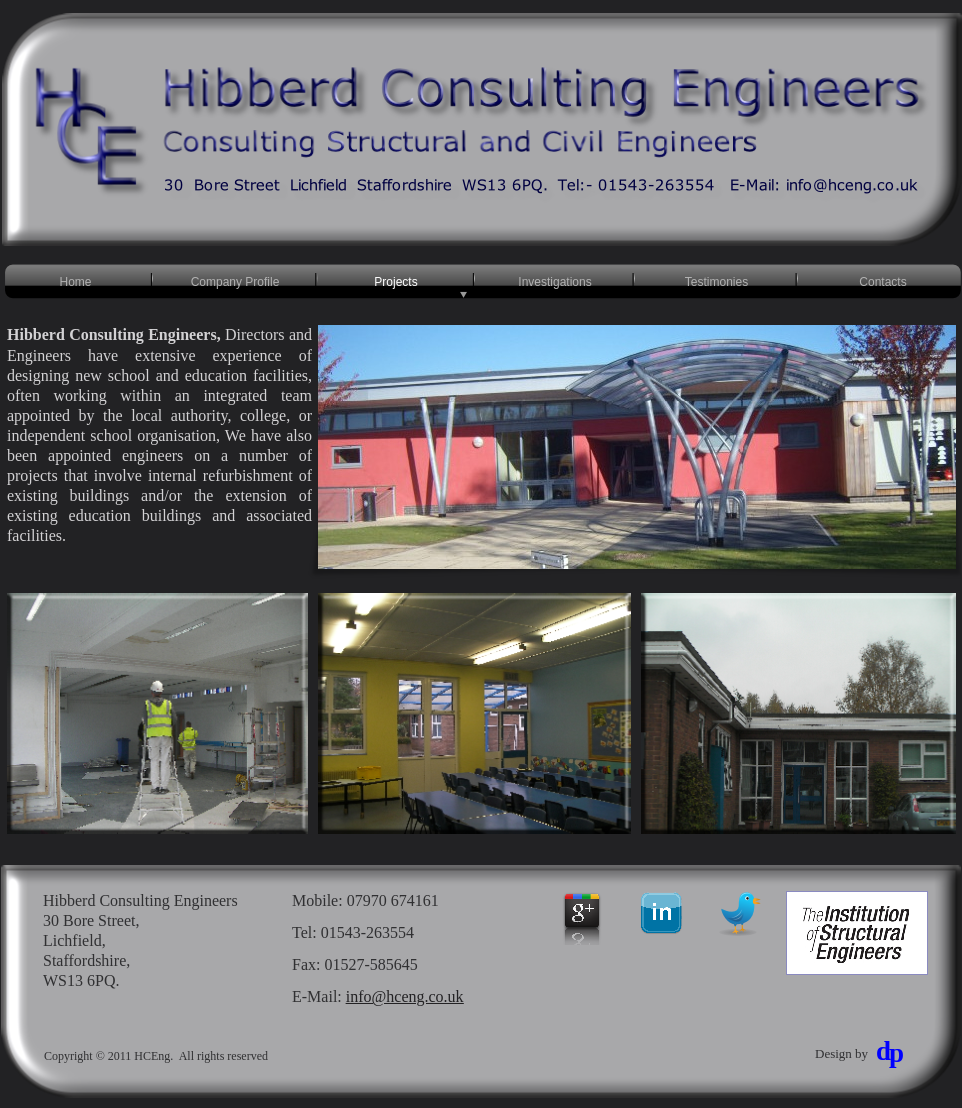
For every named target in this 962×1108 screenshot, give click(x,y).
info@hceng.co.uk (405, 996)
